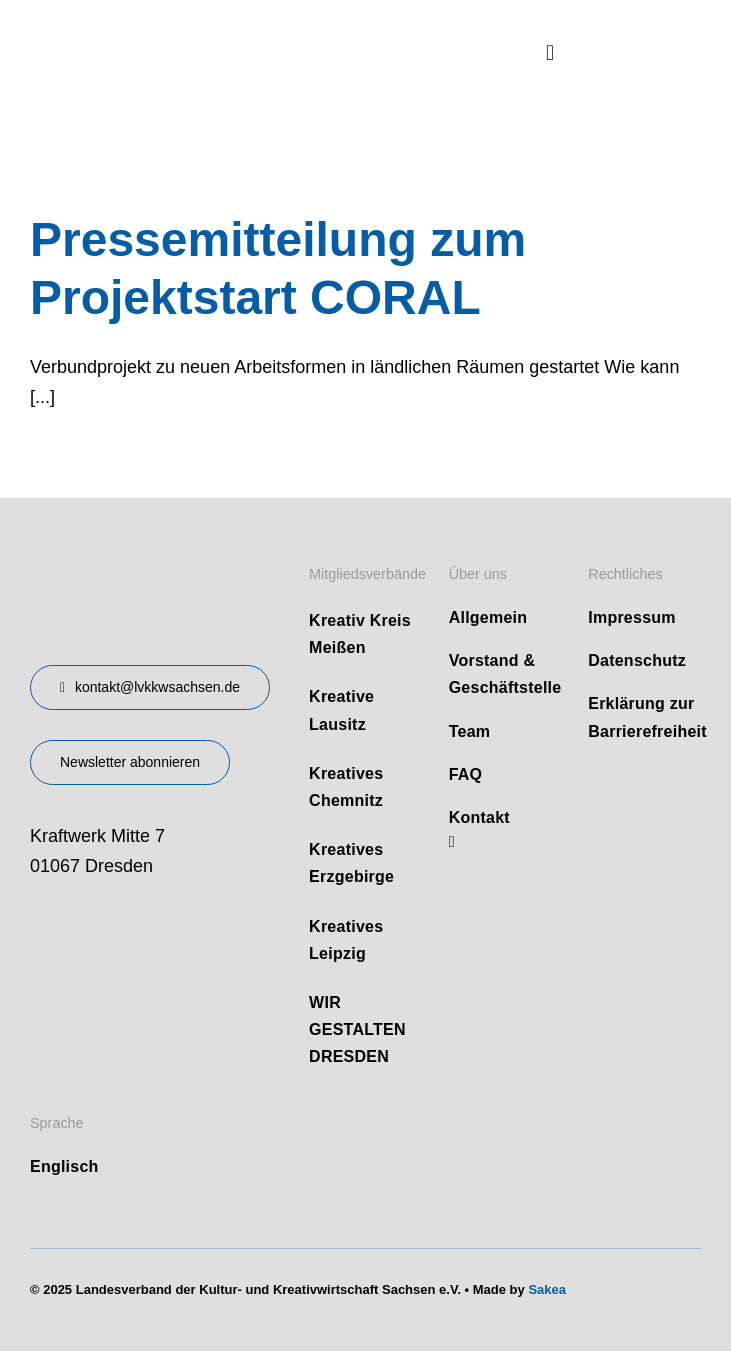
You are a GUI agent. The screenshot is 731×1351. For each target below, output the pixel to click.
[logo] (180, 29)
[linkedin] (452, 842)
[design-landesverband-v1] (124, 557)
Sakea (547, 1289)
